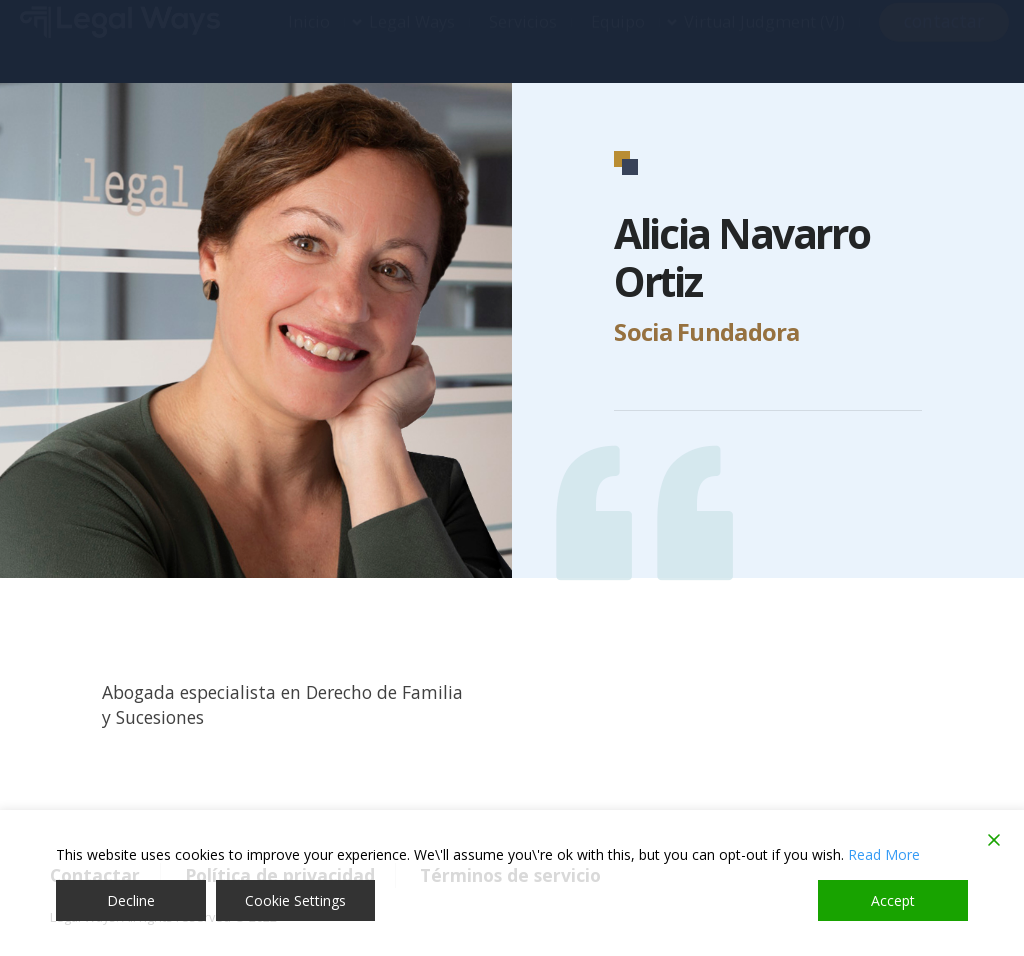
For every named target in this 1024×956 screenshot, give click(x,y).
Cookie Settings (295, 900)
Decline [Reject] (131, 900)
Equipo (618, 41)
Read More (884, 854)
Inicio (309, 41)
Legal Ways (412, 41)
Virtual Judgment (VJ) (764, 41)
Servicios (523, 41)
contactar (944, 40)
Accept (893, 900)
